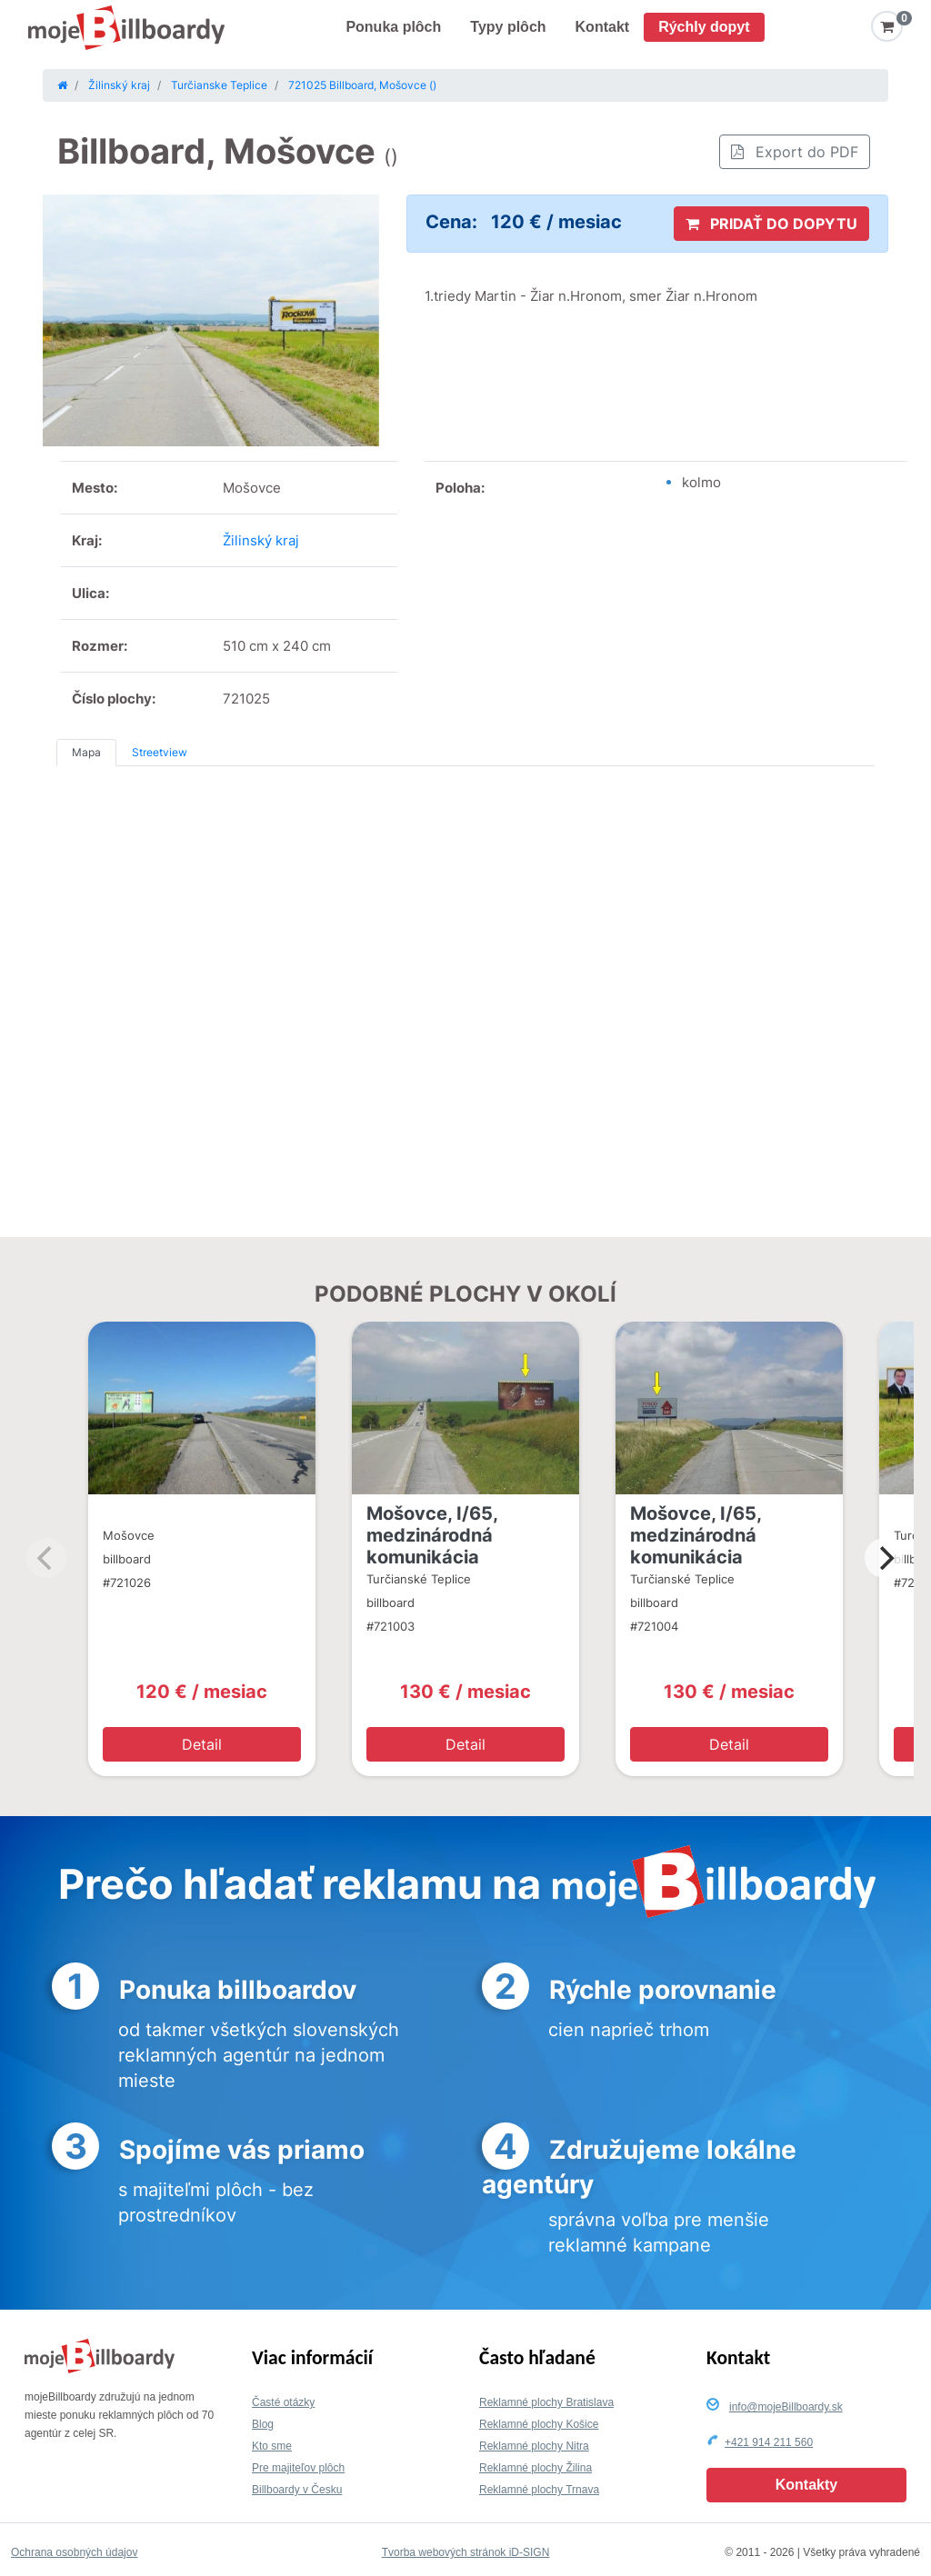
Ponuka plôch (393, 27)
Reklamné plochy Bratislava (546, 2402)
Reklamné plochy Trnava (539, 2489)
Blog (263, 2424)
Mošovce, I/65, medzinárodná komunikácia (431, 1535)
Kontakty (806, 2484)
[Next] (885, 1558)
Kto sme (272, 2446)
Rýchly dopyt (703, 27)
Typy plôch (508, 27)
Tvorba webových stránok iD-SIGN (466, 2552)
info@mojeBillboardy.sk (786, 2407)
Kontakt (603, 27)
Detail (202, 1744)
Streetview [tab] (159, 752)
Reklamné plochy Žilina (535, 2467)
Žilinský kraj (261, 540)
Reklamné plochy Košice (538, 2424)
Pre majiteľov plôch (298, 2467)
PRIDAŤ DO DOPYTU (771, 224)
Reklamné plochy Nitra (534, 2446)
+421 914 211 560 (769, 2442)
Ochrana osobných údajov (74, 2552)
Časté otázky (283, 2402)
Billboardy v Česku (297, 2489)
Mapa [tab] (86, 752)
